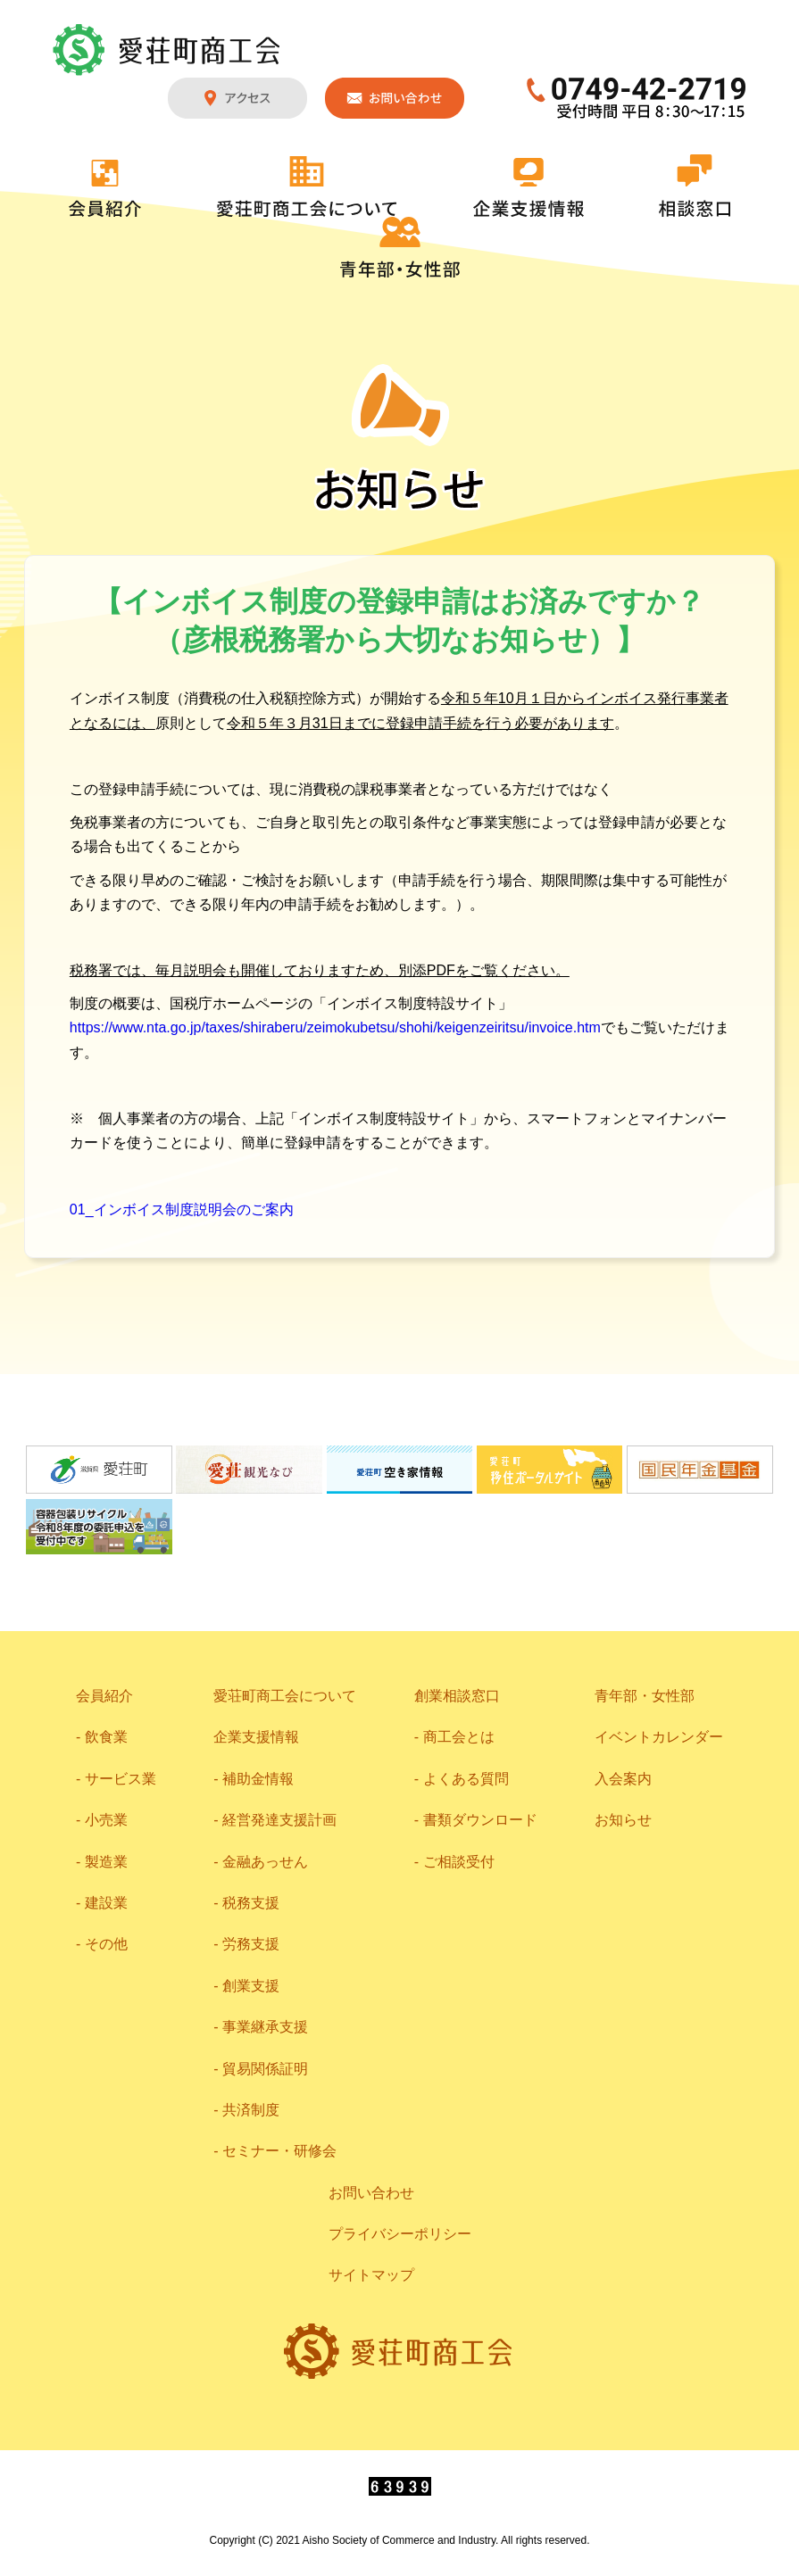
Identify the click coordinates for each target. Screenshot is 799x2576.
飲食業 (106, 1736)
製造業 (106, 1861)
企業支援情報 (528, 187)
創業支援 (250, 1985)
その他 (106, 1943)
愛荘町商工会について (307, 186)
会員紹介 (105, 188)
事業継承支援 (265, 2026)
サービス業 (120, 1778)
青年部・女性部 (400, 247)
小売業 (106, 1819)
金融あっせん (265, 1861)
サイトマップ (371, 2274)
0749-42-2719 (637, 98)
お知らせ (623, 1819)
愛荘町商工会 (168, 50)
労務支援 (250, 1943)
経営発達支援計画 (279, 1819)
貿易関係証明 (265, 2068)
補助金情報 (258, 1778)
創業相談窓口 (457, 1695)
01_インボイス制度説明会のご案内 (182, 1209)
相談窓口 (694, 185)
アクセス (237, 98)
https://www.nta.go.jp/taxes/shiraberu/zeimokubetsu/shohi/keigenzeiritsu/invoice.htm (335, 1027)
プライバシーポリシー (400, 2233)
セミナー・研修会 (279, 2150)
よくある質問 (466, 1778)
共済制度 (250, 2109)
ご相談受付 (459, 1861)
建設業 (106, 1902)
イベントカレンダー (659, 1736)
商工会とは (459, 1736)
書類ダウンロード (480, 1819)
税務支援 (250, 1902)
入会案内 (623, 1778)
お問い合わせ (394, 98)
